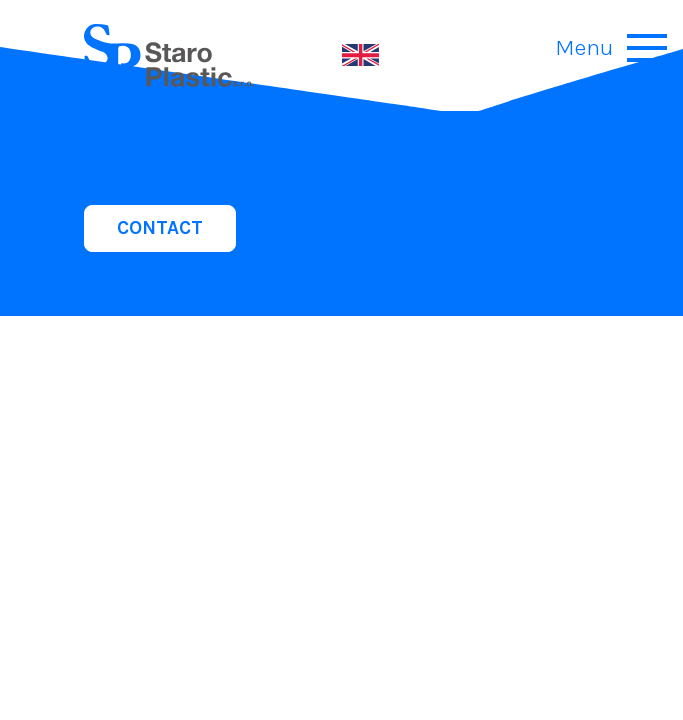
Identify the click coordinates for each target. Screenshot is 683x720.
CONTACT (160, 227)
